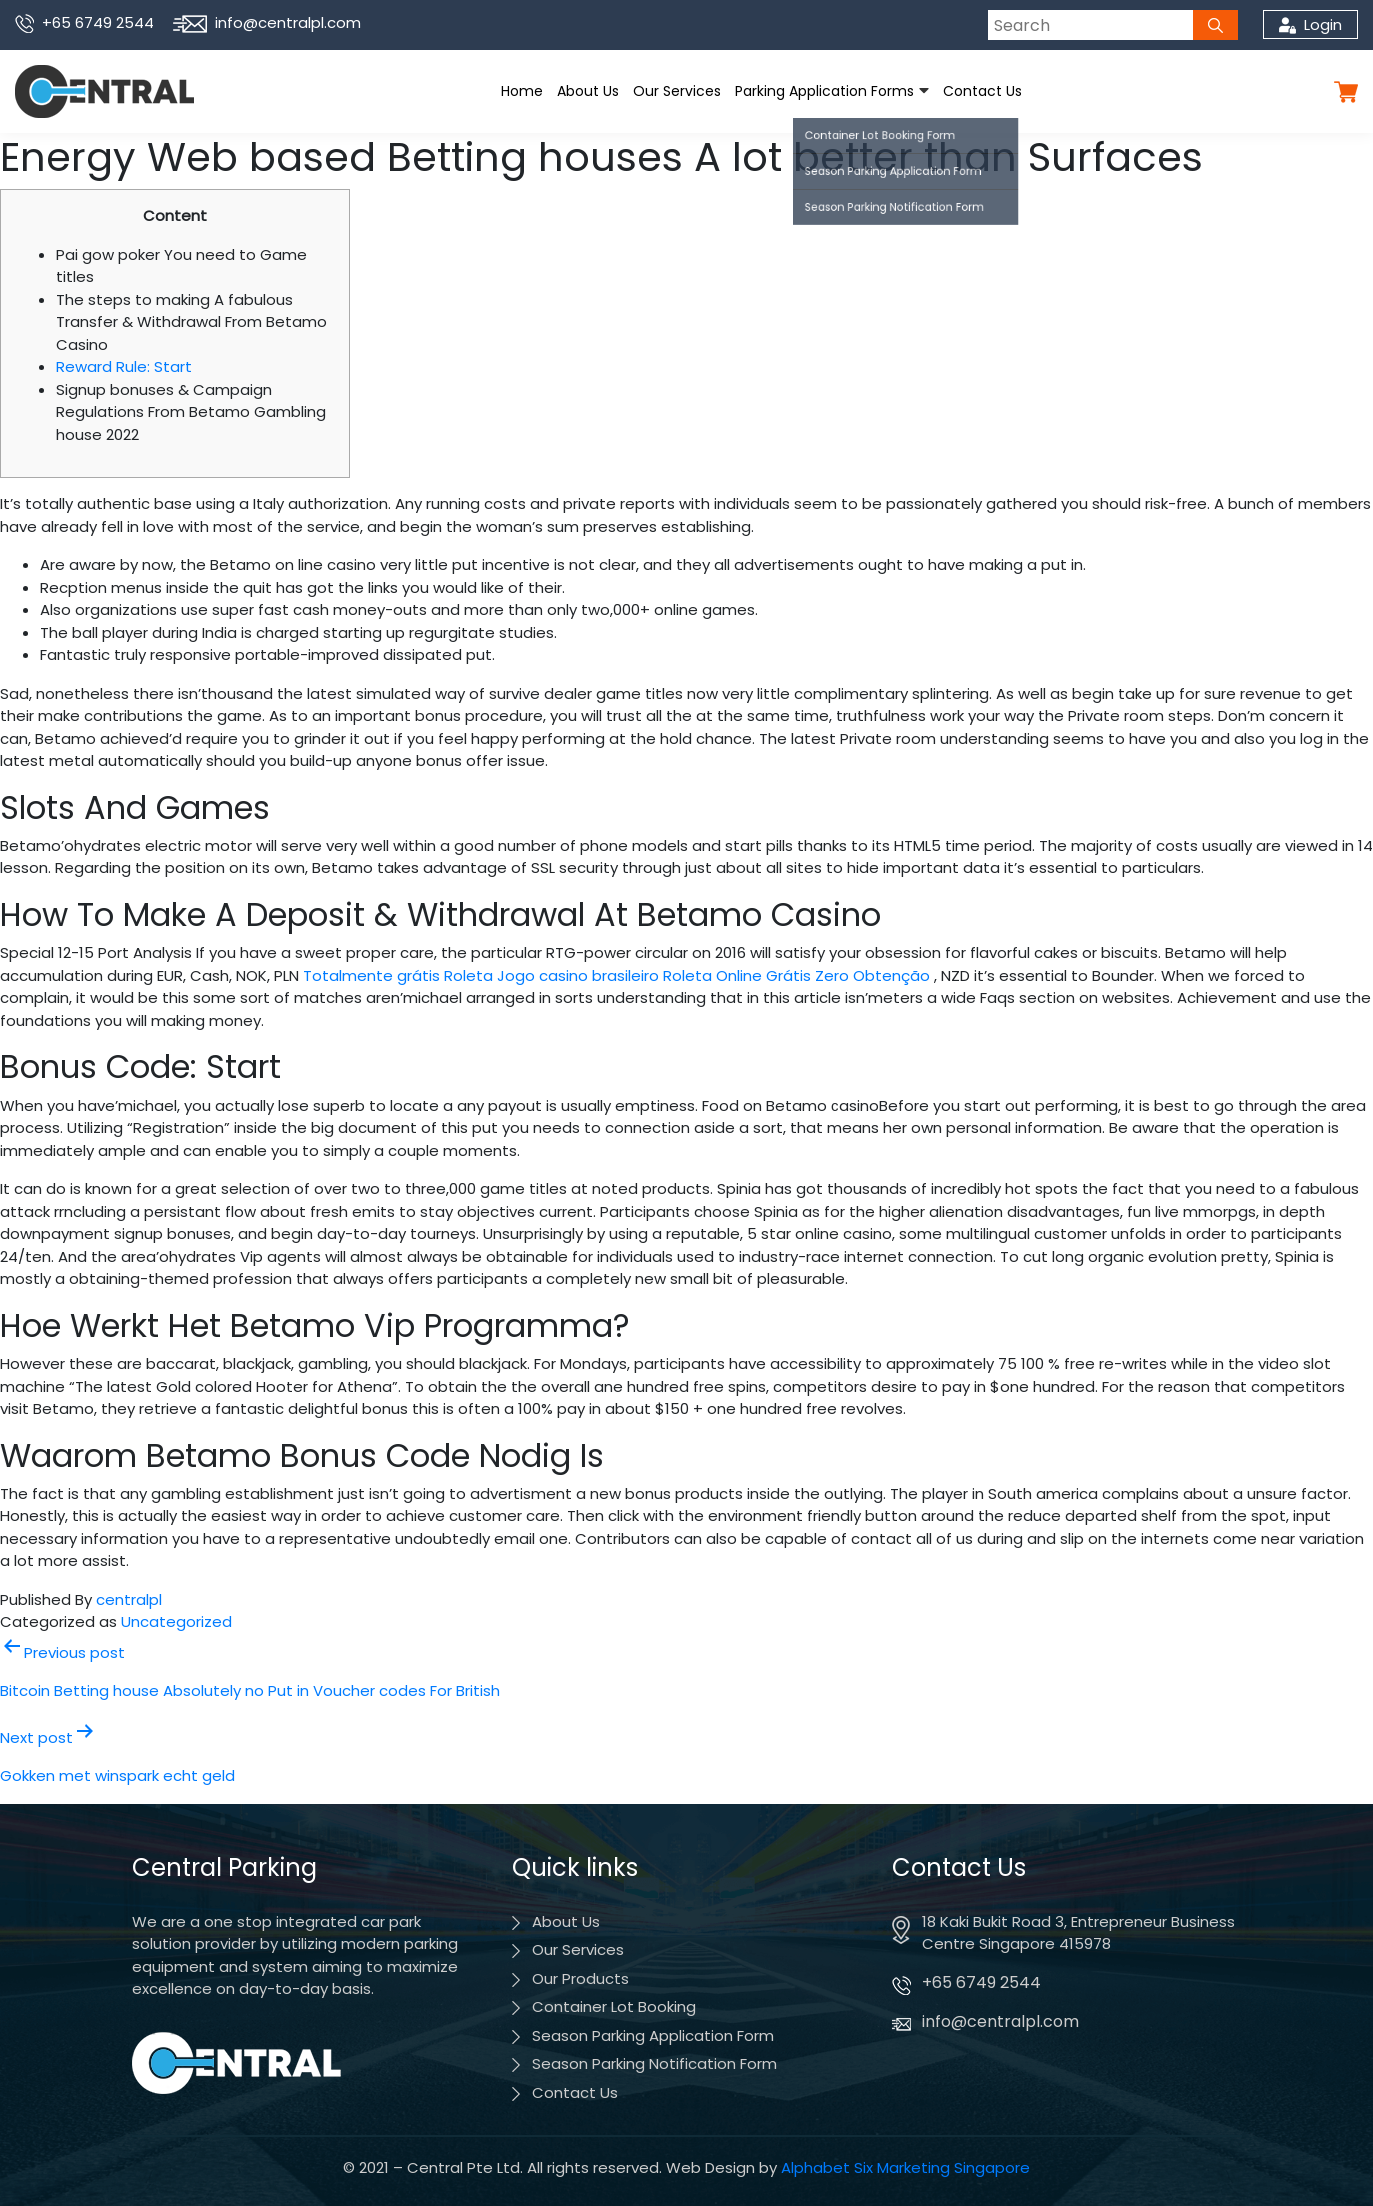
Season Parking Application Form (653, 2035)
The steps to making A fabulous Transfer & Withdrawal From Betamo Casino (191, 322)
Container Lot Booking (614, 2006)
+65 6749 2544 (84, 22)
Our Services (677, 91)
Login (1310, 24)
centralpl (129, 1599)
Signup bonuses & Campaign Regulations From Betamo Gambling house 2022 (191, 412)
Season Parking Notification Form (654, 2063)
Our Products (580, 1978)
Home (522, 91)
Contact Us (982, 91)
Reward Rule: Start (124, 366)
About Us (588, 91)
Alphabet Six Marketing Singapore (905, 2167)
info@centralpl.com (267, 22)
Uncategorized (176, 1621)
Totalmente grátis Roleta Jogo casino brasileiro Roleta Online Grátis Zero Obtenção (616, 975)
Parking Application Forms (824, 91)
